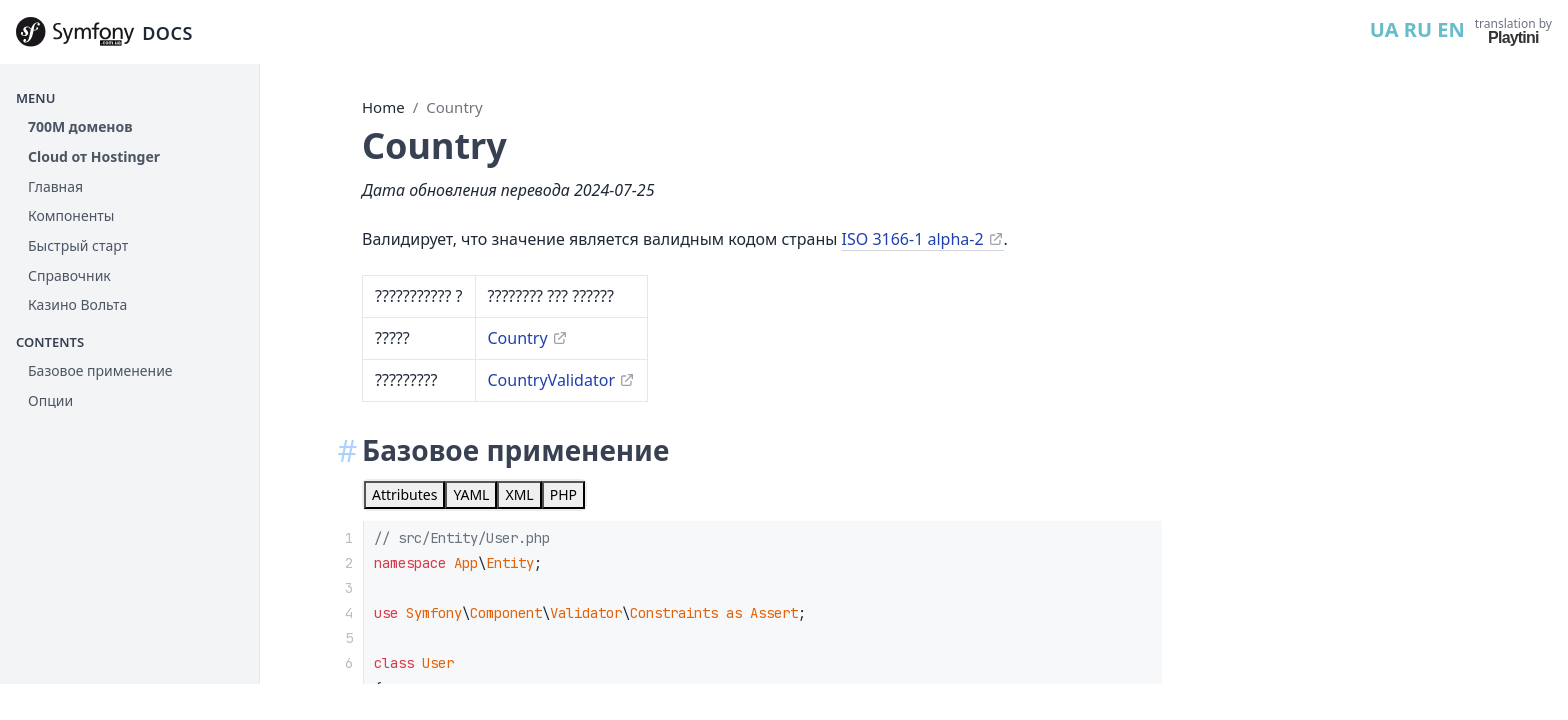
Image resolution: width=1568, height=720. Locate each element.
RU (1418, 29)
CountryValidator (552, 380)
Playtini (1513, 37)
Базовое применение (100, 370)
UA (1384, 29)
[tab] (404, 495)
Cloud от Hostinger (94, 156)
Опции (50, 400)
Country (454, 107)
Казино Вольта (77, 304)
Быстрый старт (78, 245)
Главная (55, 186)
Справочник (69, 275)
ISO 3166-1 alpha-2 (913, 239)
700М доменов (80, 126)
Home (383, 107)
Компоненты (71, 215)
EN (1450, 29)
